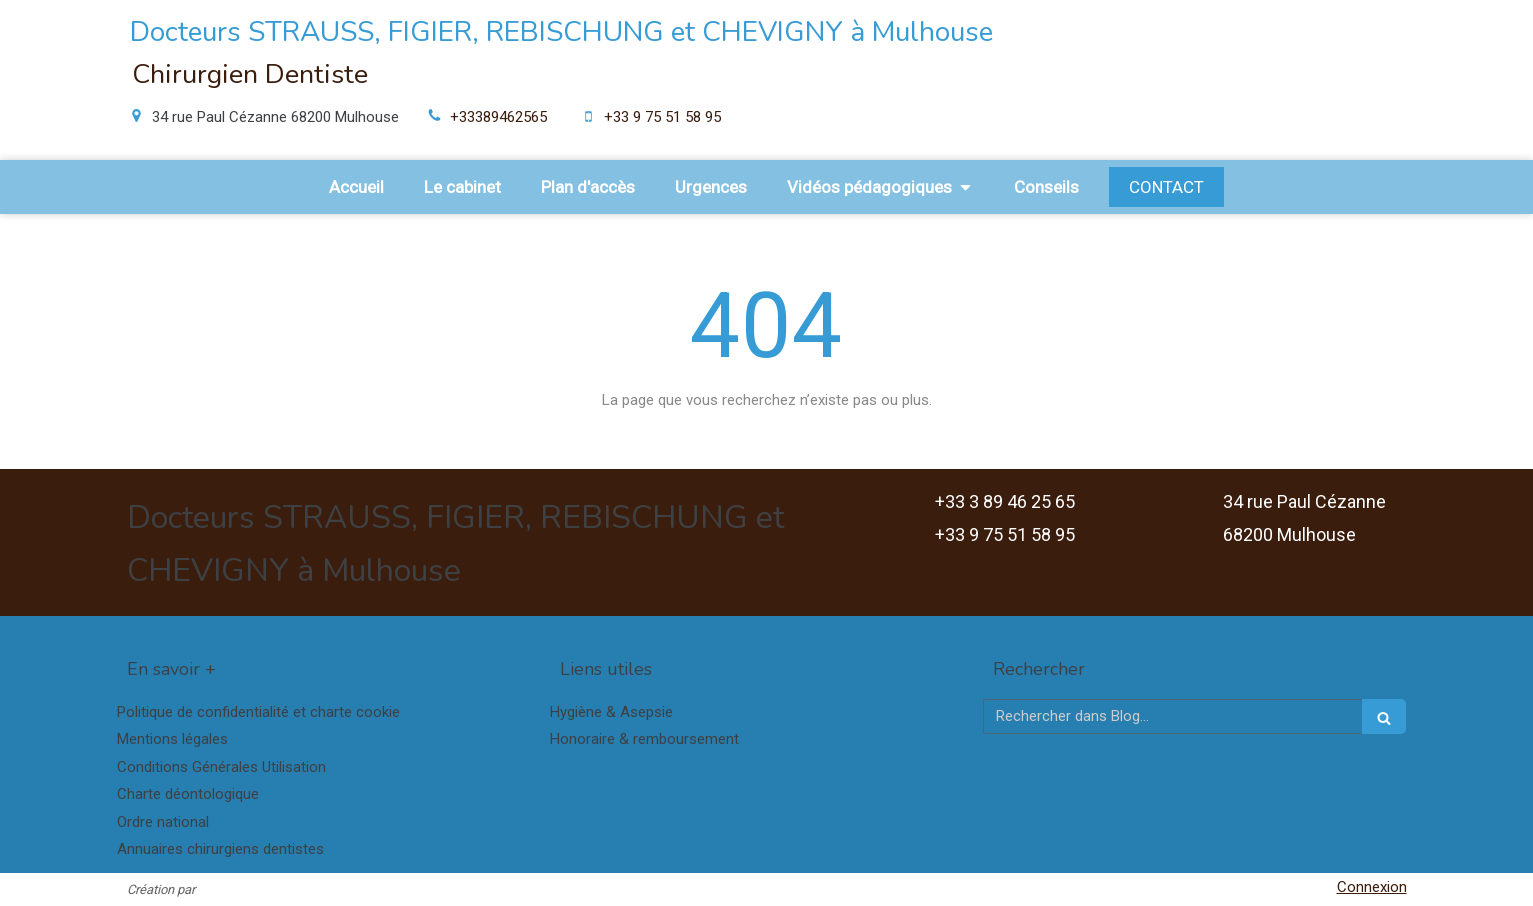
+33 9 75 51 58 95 (662, 117)
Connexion (1372, 887)
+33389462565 (498, 117)
